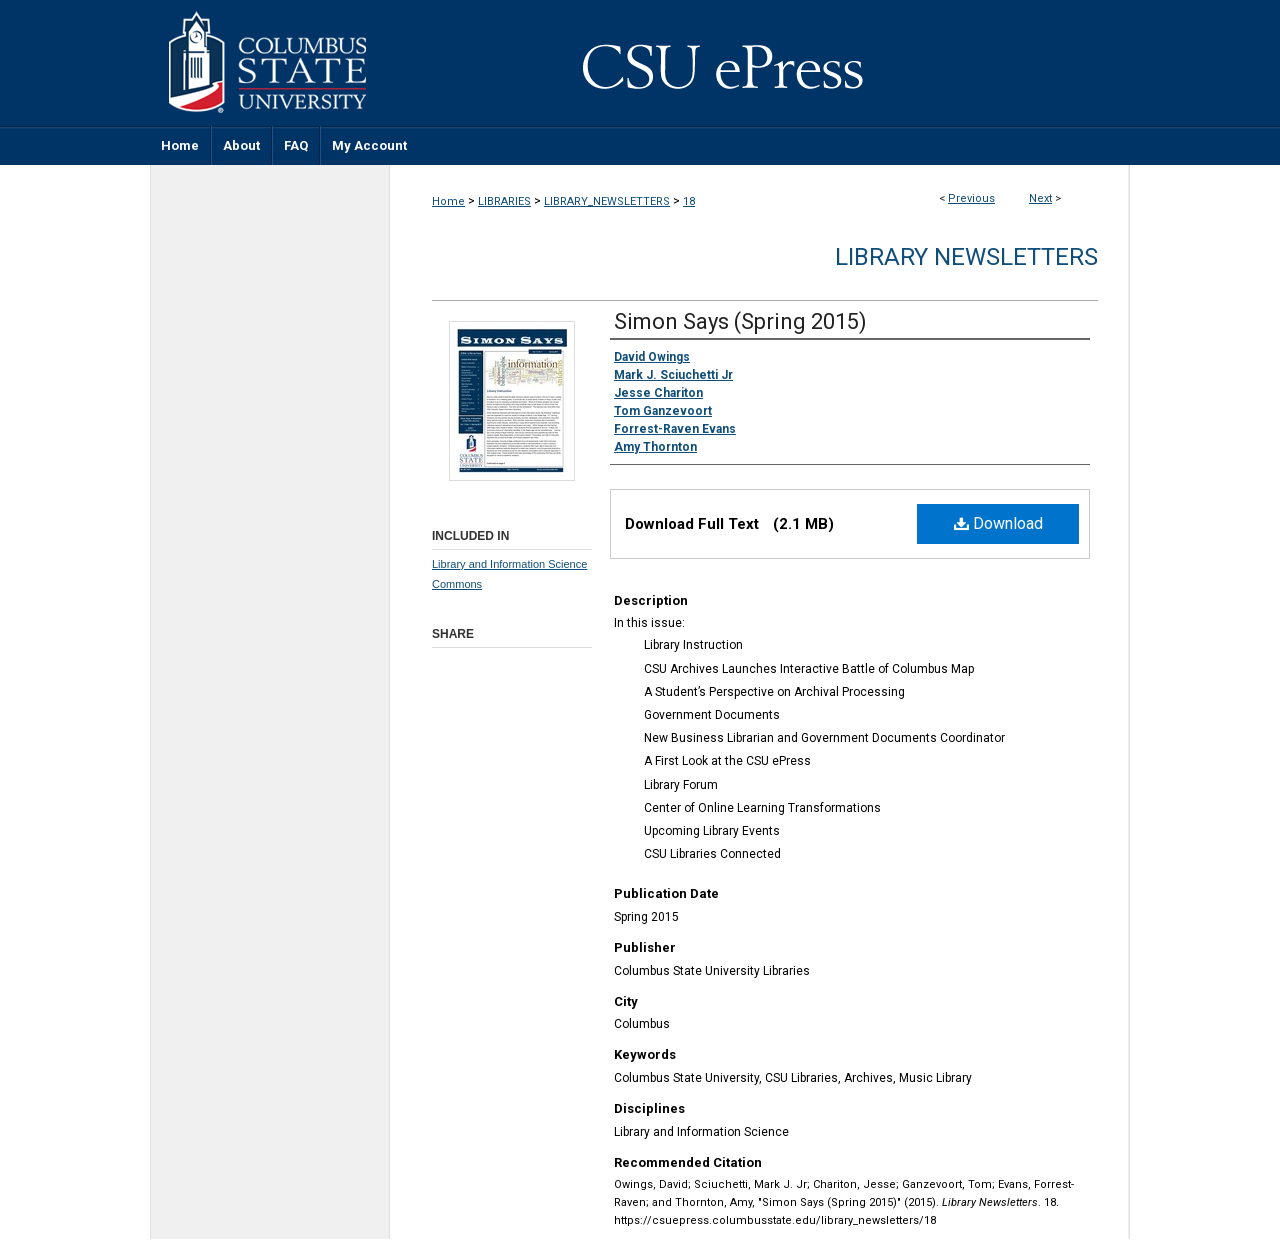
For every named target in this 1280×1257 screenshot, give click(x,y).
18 (689, 201)
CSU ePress (760, 63)
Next (1040, 198)
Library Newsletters (966, 257)
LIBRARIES (504, 201)
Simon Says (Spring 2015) (740, 321)
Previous (971, 198)
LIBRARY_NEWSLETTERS (607, 201)
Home (448, 201)
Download (998, 523)
